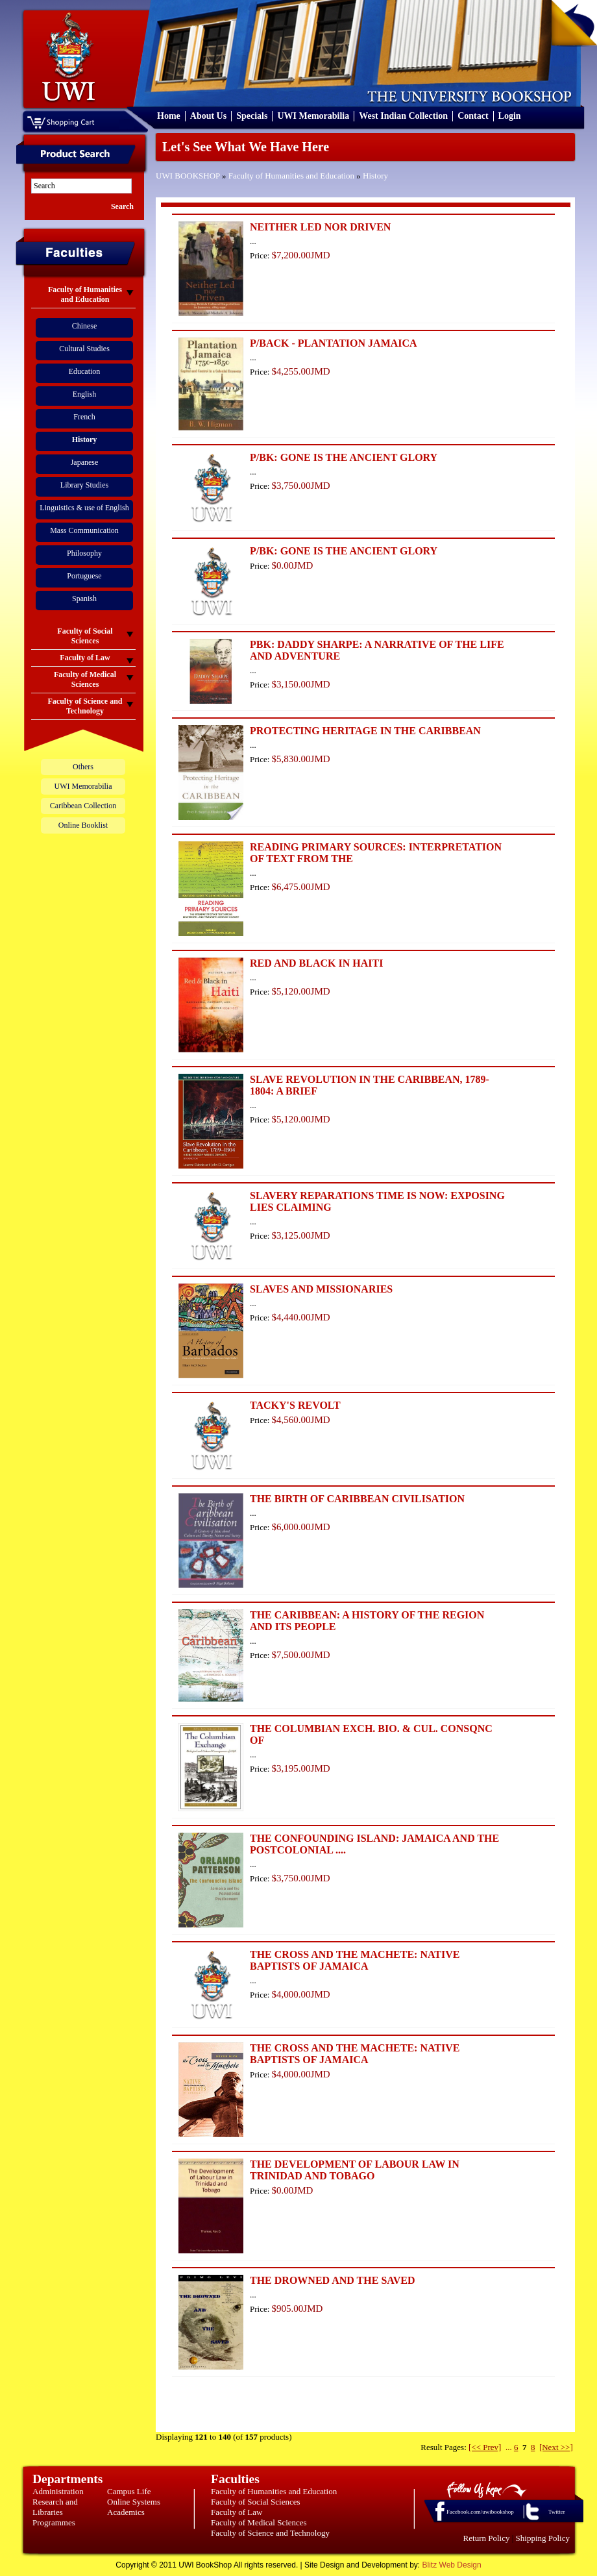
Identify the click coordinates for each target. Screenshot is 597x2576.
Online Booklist (83, 825)
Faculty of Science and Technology (270, 2533)
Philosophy (84, 553)
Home (168, 116)
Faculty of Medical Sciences (259, 2522)
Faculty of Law (236, 2512)
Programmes (53, 2522)
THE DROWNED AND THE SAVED (332, 2280)
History (375, 175)
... (509, 2447)
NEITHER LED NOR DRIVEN (320, 226)
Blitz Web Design (451, 2565)
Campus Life (129, 2491)
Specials (251, 116)
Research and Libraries (55, 2507)
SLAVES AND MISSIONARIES (321, 1288)
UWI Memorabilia (313, 116)
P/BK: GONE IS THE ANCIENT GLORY (343, 457)
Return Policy (486, 2538)
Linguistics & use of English (84, 507)
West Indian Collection (403, 116)
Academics (126, 2512)
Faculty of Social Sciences (255, 2502)
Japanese (85, 462)
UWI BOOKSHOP (188, 175)
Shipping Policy (543, 2538)
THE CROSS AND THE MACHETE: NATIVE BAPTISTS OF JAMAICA (354, 1960)
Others (83, 766)
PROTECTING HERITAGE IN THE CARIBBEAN (365, 730)
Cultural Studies (84, 348)
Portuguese (84, 575)
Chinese (84, 325)
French (84, 416)
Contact (472, 116)
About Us (208, 116)
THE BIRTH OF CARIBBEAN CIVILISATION (357, 1498)
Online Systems (133, 2502)
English (85, 394)
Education (85, 371)
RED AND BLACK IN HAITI (316, 963)
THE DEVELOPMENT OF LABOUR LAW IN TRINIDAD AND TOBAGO (354, 2170)
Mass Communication (84, 530)
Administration (58, 2491)
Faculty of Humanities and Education (291, 175)
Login (509, 116)
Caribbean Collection (83, 805)
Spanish (84, 598)
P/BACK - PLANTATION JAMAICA (333, 343)
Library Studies (84, 484)
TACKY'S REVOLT (295, 1405)
